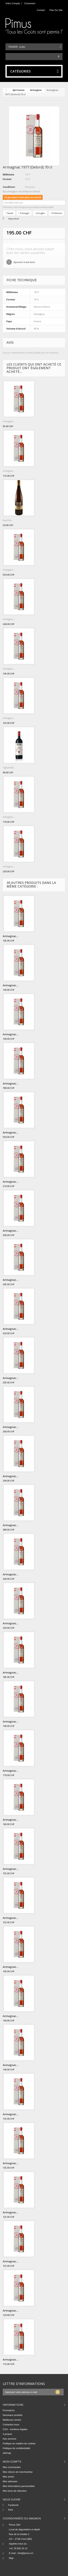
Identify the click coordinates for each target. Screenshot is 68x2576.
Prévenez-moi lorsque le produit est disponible (28, 207)
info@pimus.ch (25, 2553)
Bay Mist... (8, 520)
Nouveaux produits (12, 2415)
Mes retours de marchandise (18, 2472)
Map (11, 2558)
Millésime (8, 174)
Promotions (9, 2410)
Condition (9, 187)
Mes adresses (10, 2481)
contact (41, 10)
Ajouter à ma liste (24, 262)
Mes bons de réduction (15, 2490)
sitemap (7, 2453)
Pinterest (56, 213)
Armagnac (36, 90)
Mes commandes (12, 2467)
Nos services (9, 2438)
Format (7, 179)
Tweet (9, 213)
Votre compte (12, 3)
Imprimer (13, 218)
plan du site (56, 10)
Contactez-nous (11, 2424)
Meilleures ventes (12, 2419)
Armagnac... (9, 421)
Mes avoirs (8, 2476)
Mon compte (12, 2461)
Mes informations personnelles (19, 2486)
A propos (7, 2434)
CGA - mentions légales (15, 2429)
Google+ (40, 213)
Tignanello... (9, 767)
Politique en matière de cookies (19, 2443)
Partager (24, 213)
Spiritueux (18, 90)
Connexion (29, 3)
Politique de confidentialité (16, 2448)
